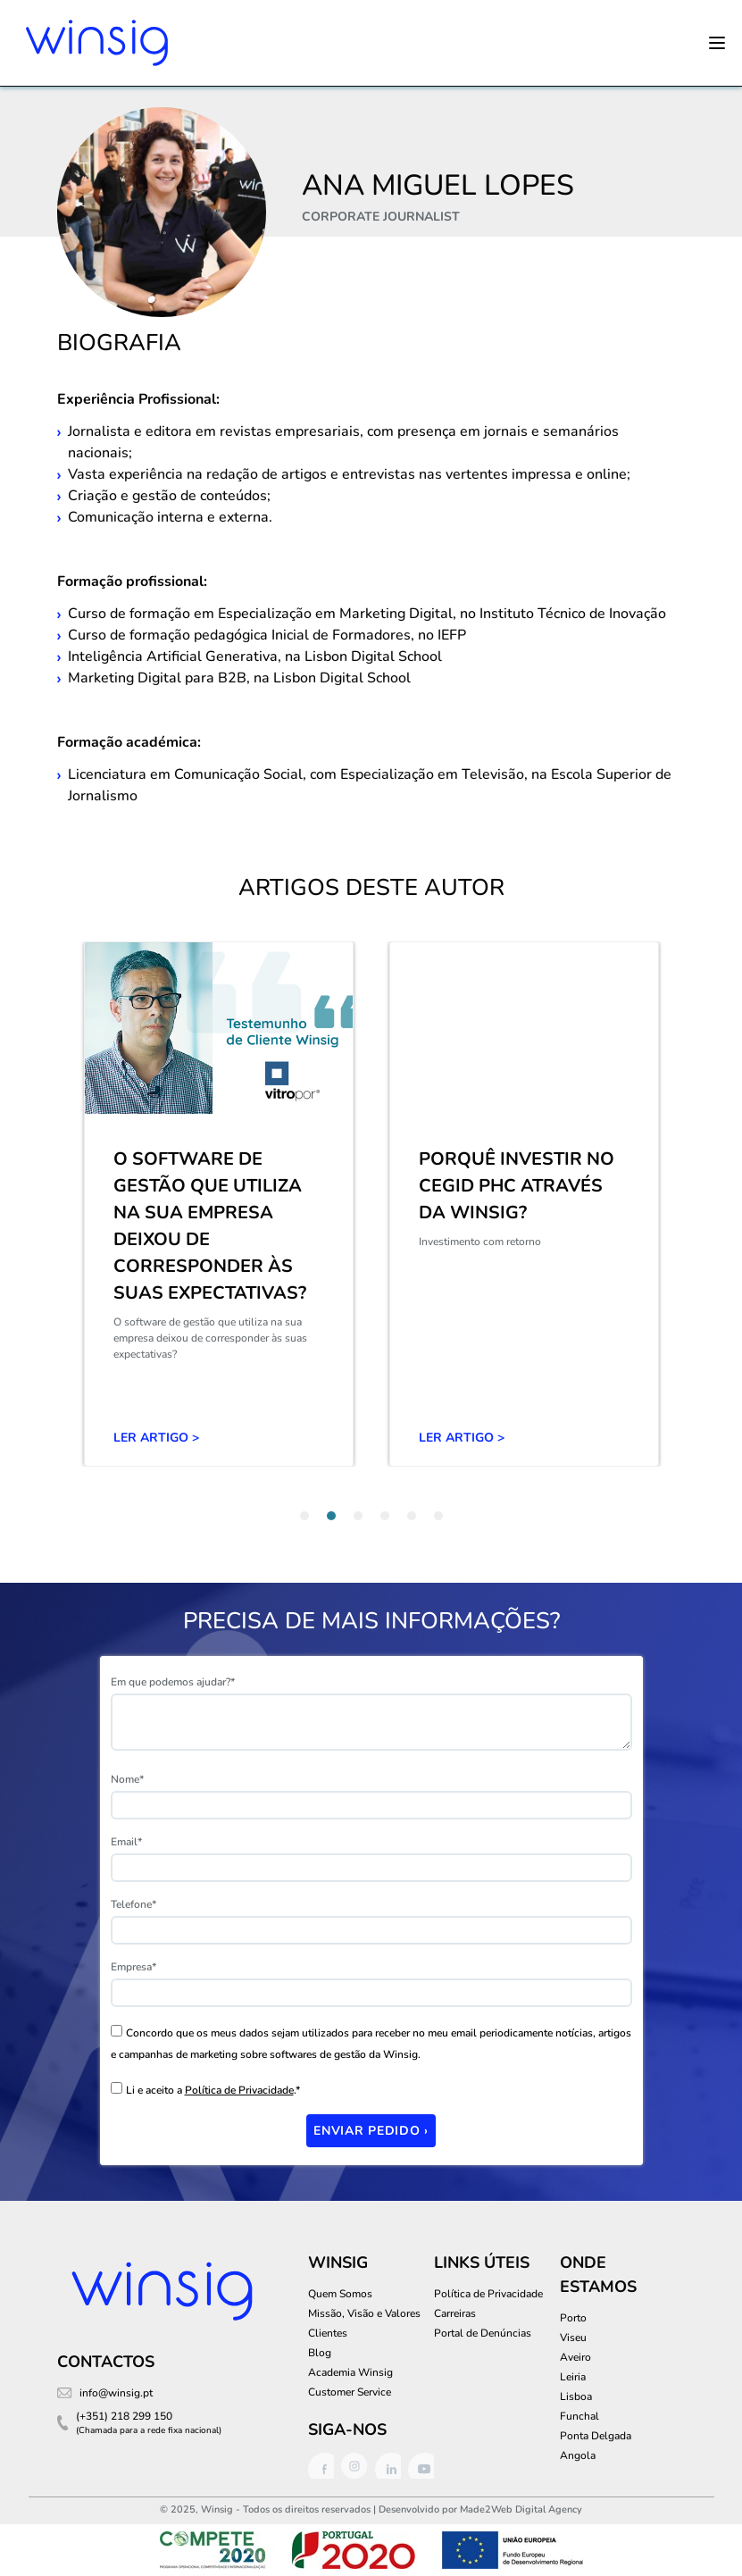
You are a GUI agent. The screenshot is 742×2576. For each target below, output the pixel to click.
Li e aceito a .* (213, 2090)
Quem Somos (340, 2294)
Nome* (127, 1779)
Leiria (573, 2377)
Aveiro (575, 2357)
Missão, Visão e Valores (364, 2313)
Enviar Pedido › (371, 2130)
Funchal (579, 2416)
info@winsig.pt (116, 2393)
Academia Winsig (350, 2372)
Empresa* (133, 1967)
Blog (319, 2353)
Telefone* (133, 1904)
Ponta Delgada (595, 2436)
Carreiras (455, 2313)
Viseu (573, 2337)
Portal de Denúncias (482, 2333)
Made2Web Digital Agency (521, 2509)
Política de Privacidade (239, 2090)
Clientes (327, 2333)
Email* (126, 1842)
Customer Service (349, 2392)
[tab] (304, 1515)
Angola (578, 2455)
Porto (573, 2318)
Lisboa (576, 2396)
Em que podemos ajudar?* (173, 1682)
